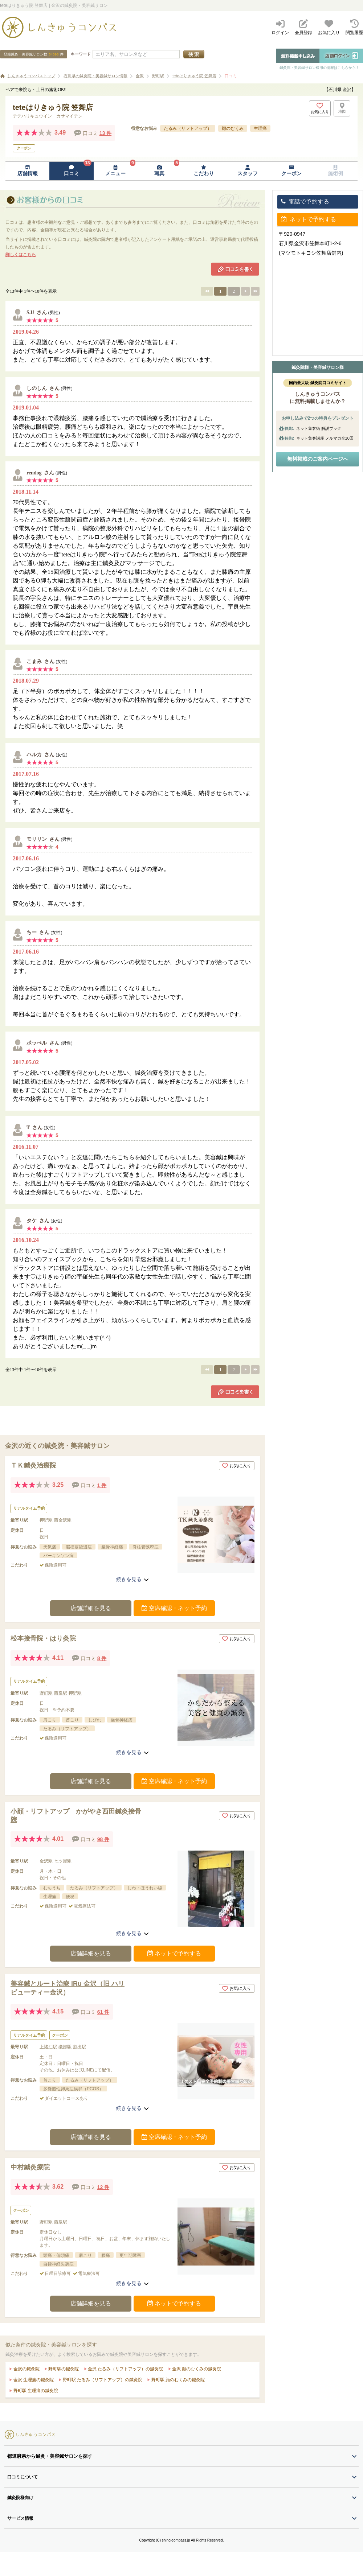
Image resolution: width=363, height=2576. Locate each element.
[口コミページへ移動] (71, 171)
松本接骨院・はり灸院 (43, 1638)
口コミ (231, 76)
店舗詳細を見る (90, 1608)
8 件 (102, 1658)
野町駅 (158, 76)
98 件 (103, 1839)
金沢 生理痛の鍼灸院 (33, 2379)
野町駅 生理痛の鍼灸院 (35, 2390)
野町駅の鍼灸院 (63, 2368)
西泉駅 (60, 1693)
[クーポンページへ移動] (292, 171)
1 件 (102, 1485)
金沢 (140, 76)
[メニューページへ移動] (116, 171)
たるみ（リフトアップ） (188, 128)
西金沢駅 (63, 1520)
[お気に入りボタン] (320, 108)
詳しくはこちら (20, 254)
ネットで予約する (174, 1953)
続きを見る (132, 1579)
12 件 (103, 2187)
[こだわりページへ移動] (203, 171)
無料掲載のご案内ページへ (317, 459)
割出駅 (79, 2046)
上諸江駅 (48, 2046)
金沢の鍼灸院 (25, 2368)
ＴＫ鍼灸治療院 (33, 1465)
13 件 (105, 133)
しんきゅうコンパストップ (31, 76)
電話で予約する (305, 201)
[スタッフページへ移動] (247, 171)
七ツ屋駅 (63, 1861)
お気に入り (236, 1466)
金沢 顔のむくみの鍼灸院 (196, 2368)
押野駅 (46, 1520)
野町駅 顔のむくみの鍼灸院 (177, 2379)
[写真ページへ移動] (160, 171)
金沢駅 (46, 1861)
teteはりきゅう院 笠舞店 (194, 76)
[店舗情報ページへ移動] (27, 171)
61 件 (103, 2012)
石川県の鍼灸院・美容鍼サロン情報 (95, 76)
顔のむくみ (233, 128)
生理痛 (260, 128)
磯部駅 (65, 2046)
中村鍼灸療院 (30, 2167)
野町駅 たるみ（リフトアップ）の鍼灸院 (101, 2379)
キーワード (81, 54)
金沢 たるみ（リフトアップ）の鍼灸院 (125, 2368)
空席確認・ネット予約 (174, 1608)
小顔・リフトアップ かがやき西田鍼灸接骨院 (76, 1815)
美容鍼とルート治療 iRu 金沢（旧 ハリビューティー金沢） (68, 1988)
